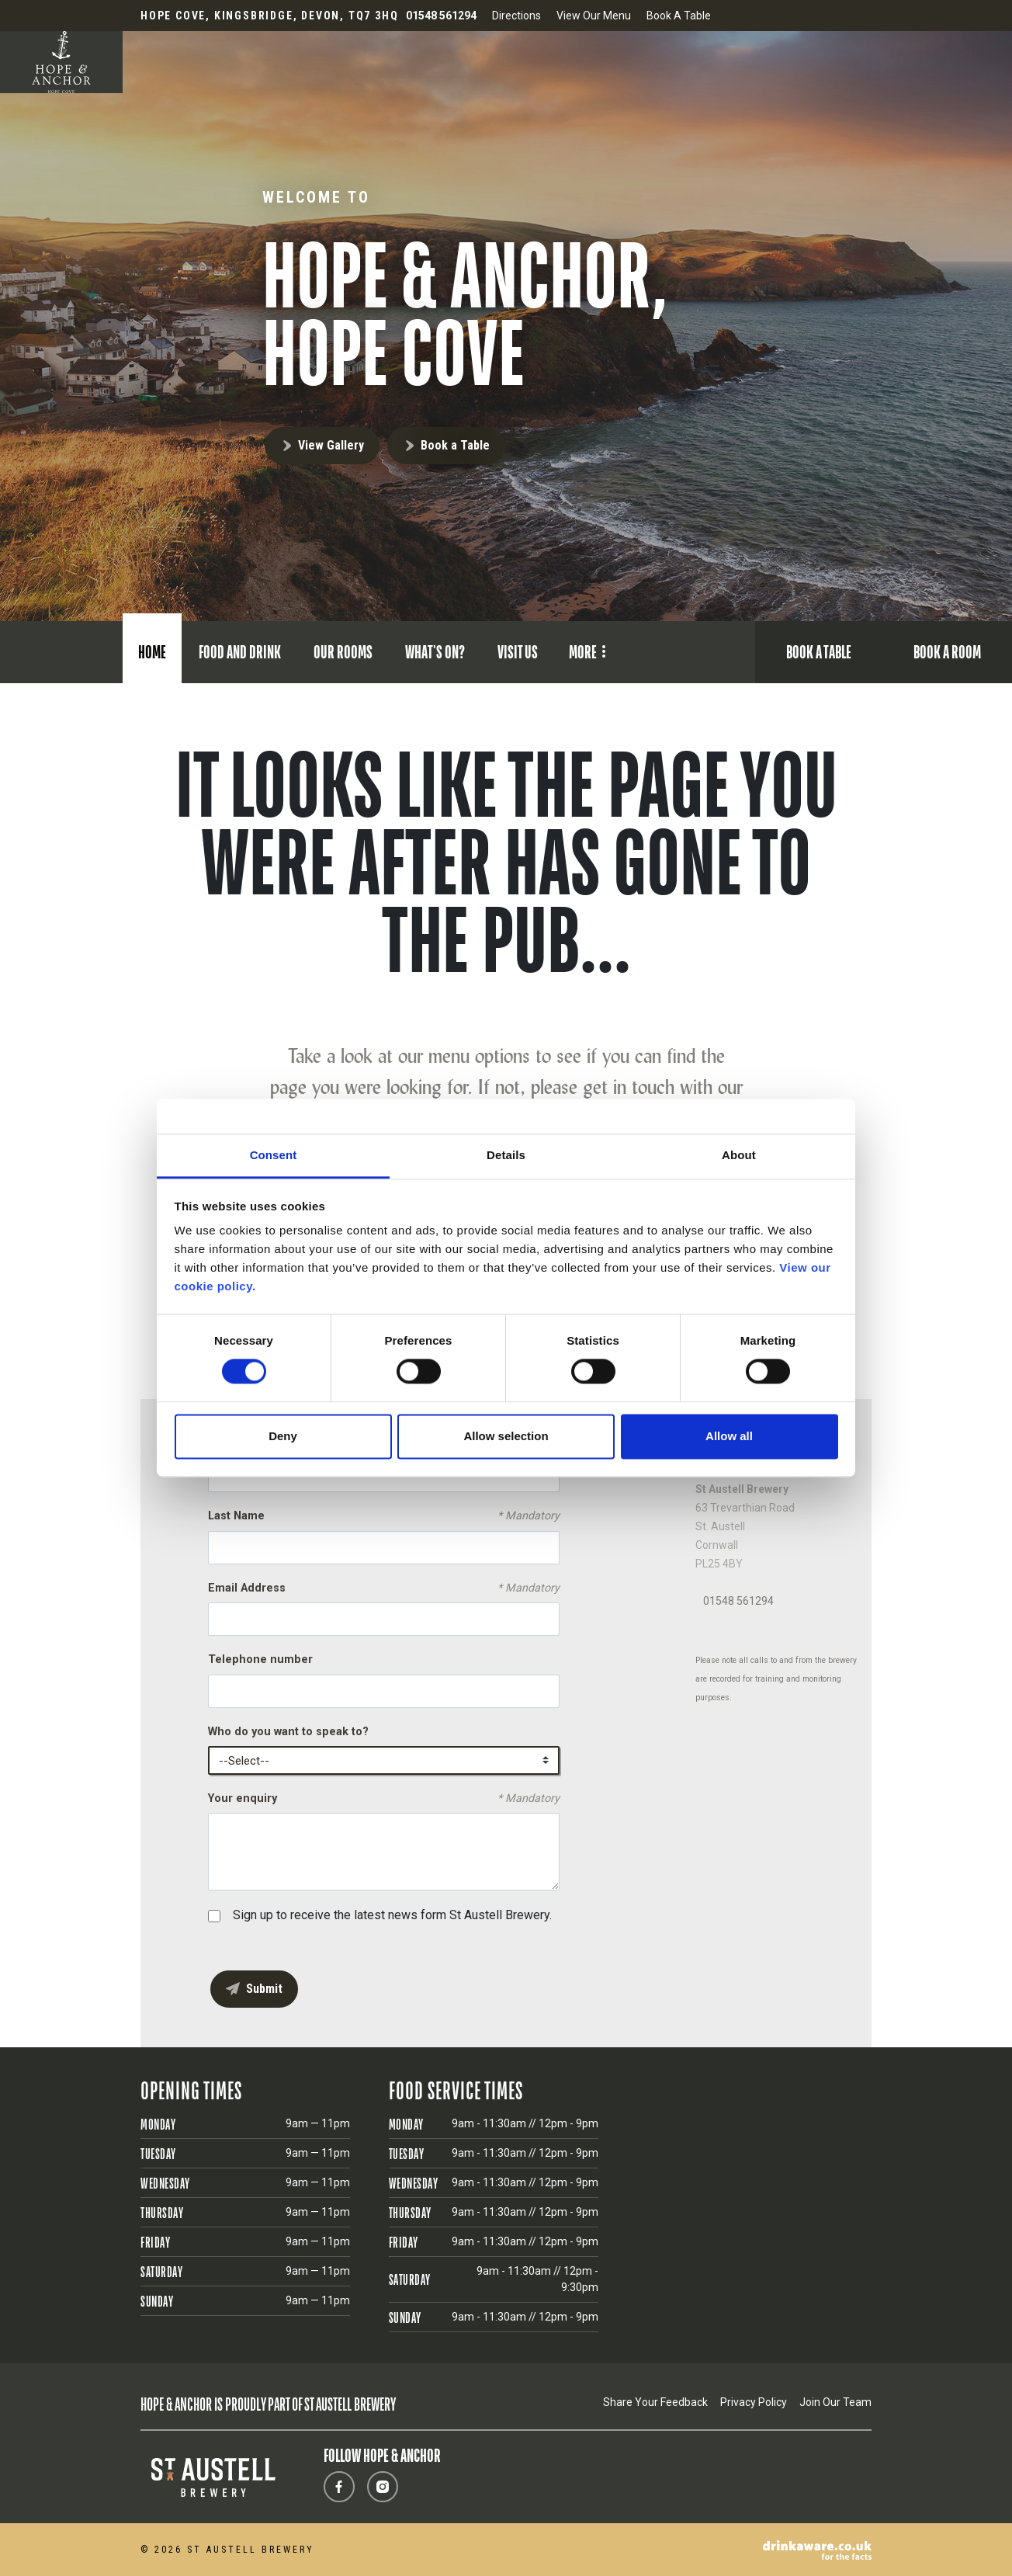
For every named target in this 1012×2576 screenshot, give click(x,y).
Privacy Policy (753, 2402)
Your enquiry (384, 1798)
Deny (283, 1435)
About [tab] (739, 1154)
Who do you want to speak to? (288, 1731)
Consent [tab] (273, 1154)
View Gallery (331, 445)
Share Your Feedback (655, 2402)
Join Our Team (835, 2402)
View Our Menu (593, 15)
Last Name (384, 1516)
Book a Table (455, 445)
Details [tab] (506, 1154)
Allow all (729, 1435)
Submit (264, 1988)
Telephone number (260, 1659)
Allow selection (505, 1435)
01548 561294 (738, 1601)
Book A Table (678, 15)
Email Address (384, 1588)
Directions (516, 15)
